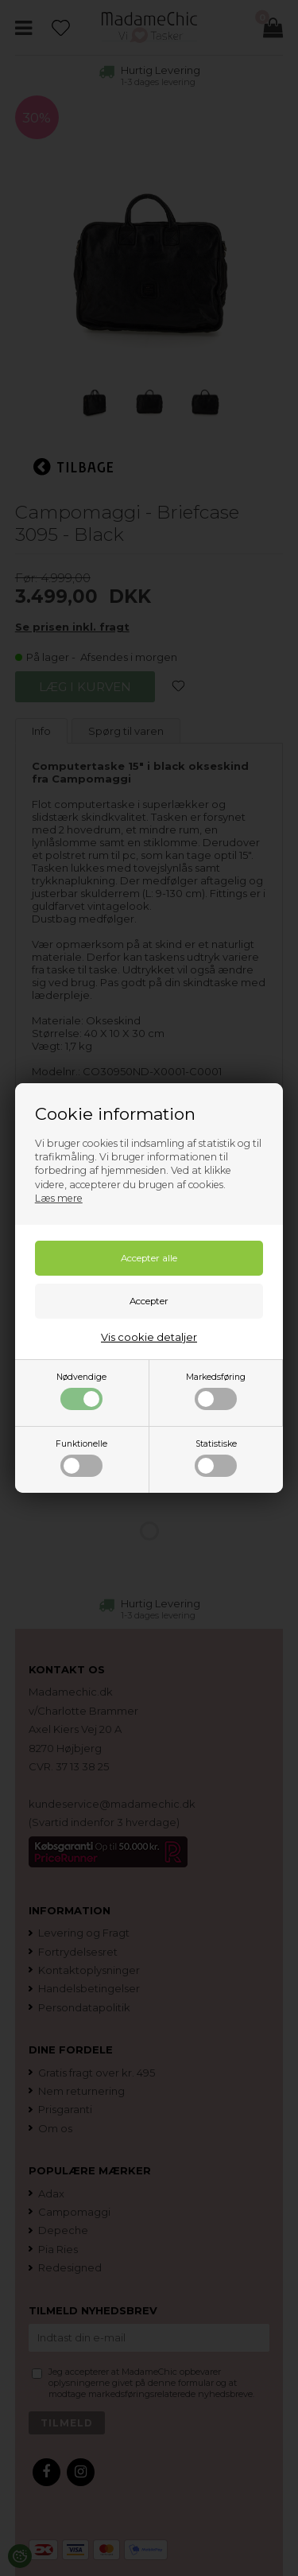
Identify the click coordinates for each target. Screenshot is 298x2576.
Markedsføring (216, 1391)
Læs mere (59, 1198)
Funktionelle (81, 1458)
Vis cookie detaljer (149, 1337)
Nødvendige (81, 1391)
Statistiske (216, 1458)
